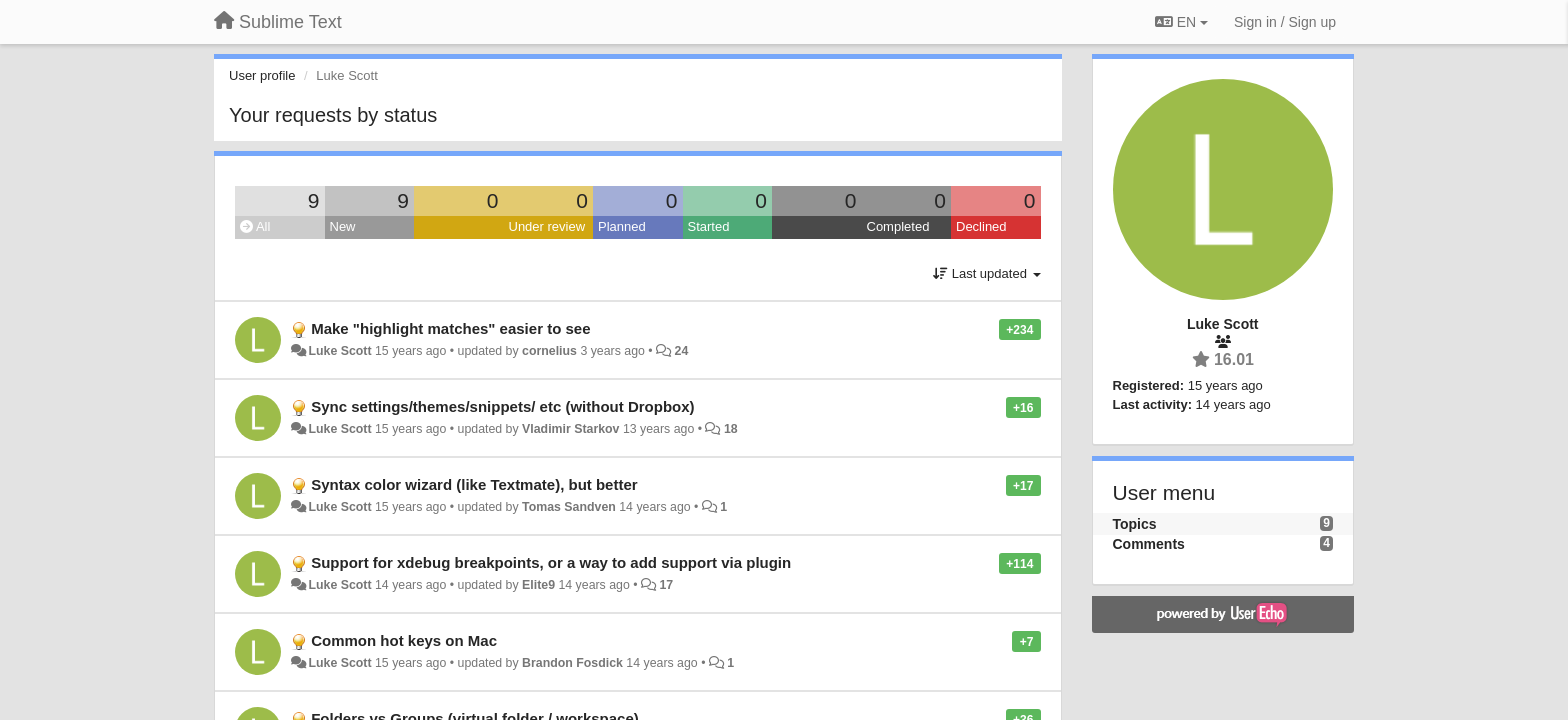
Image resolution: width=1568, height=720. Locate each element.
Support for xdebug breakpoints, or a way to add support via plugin (551, 562)
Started (709, 226)
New (343, 226)
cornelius (549, 351)
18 (731, 429)
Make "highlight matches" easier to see (450, 328)
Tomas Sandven (569, 507)
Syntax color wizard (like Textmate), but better (474, 484)
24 (682, 351)
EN (1181, 22)
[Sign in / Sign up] (1285, 22)
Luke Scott (339, 351)
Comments (1149, 544)
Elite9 (538, 585)
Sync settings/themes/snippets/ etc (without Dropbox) (502, 406)
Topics (1135, 524)
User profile (262, 75)
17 (666, 585)
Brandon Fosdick (572, 663)
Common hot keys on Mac (404, 640)
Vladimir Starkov (570, 429)
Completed (898, 226)
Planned (622, 226)
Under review (547, 226)
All (255, 226)
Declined (981, 226)
